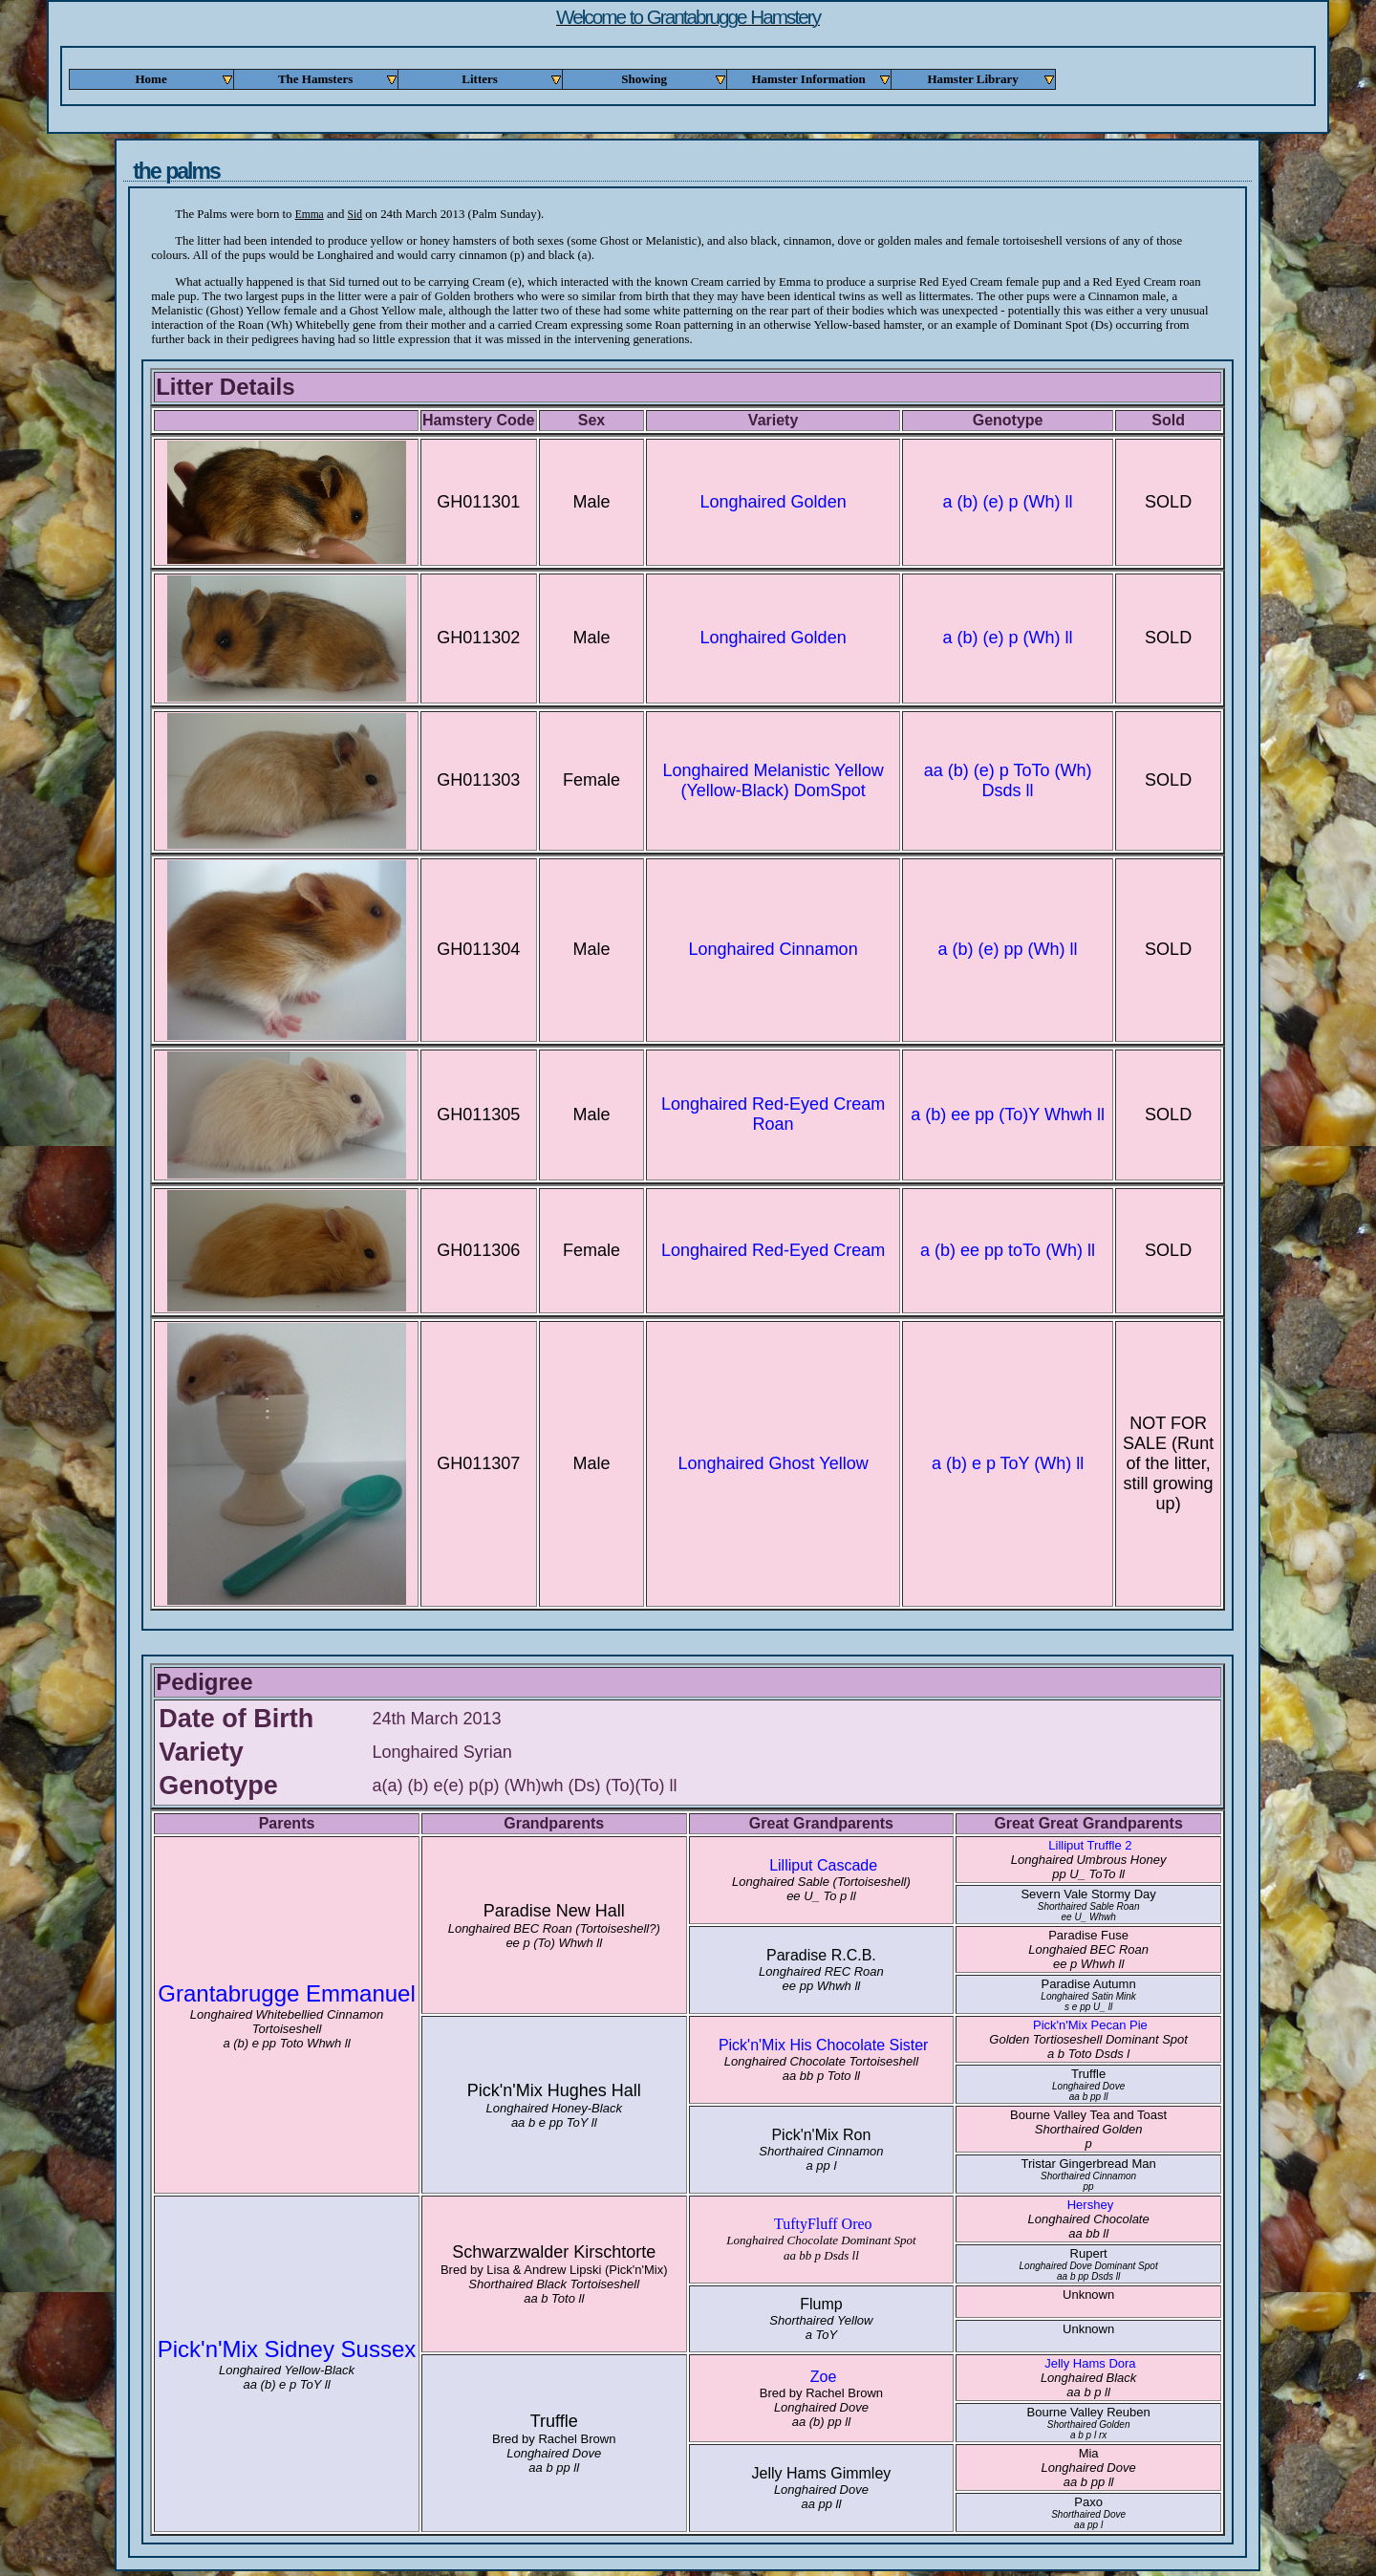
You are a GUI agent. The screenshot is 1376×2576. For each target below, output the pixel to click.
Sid (355, 214)
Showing (673, 79)
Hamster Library (991, 79)
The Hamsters (338, 79)
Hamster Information (821, 79)
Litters (512, 79)
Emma (309, 214)
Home (184, 79)
